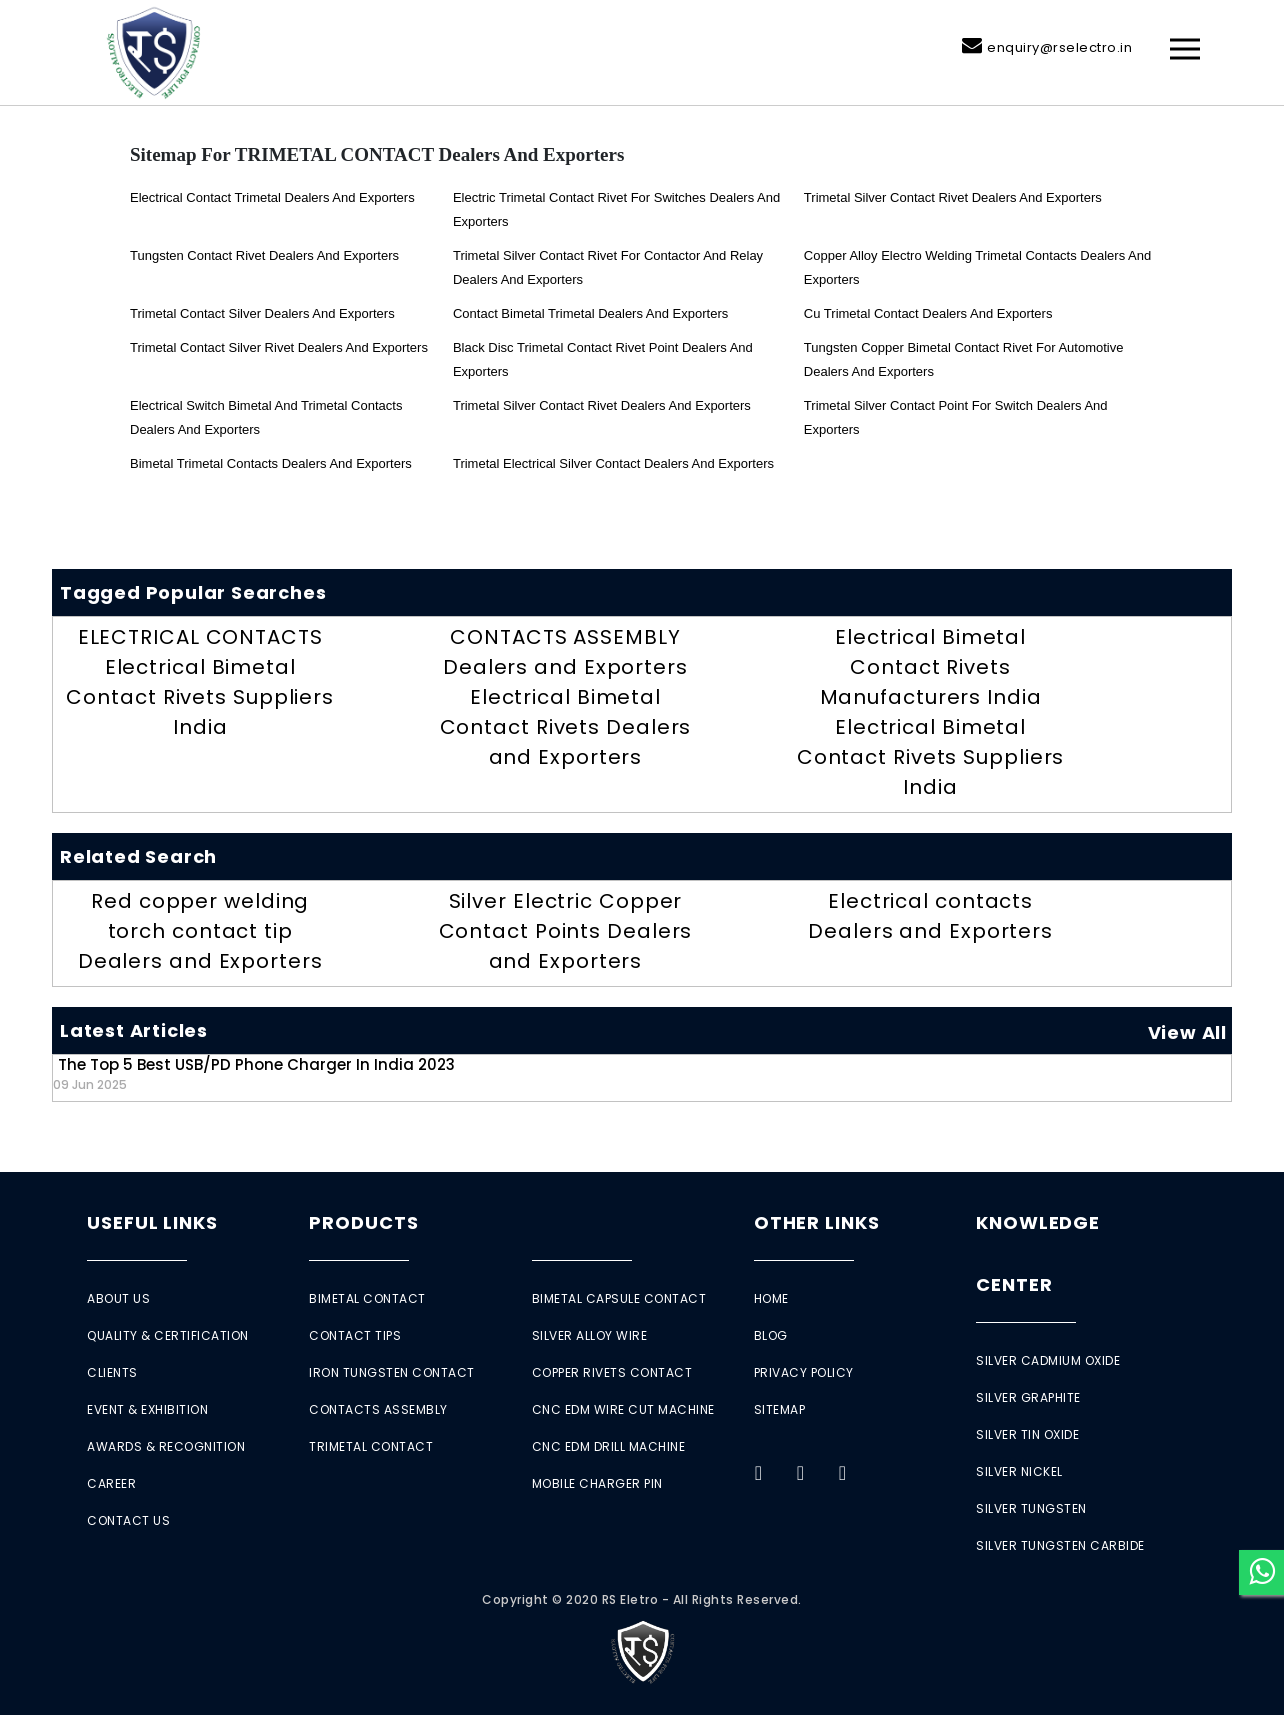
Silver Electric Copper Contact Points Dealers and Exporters (566, 931)
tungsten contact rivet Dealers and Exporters (264, 255)
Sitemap (780, 1409)
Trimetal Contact (371, 1446)
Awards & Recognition (166, 1446)
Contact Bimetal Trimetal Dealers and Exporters (590, 313)
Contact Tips (355, 1335)
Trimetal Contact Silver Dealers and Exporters (262, 313)
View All (1187, 1032)
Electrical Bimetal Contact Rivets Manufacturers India (931, 667)
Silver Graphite (1028, 1397)
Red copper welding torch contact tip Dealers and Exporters (200, 931)
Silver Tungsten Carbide (1060, 1545)
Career (111, 1483)
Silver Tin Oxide (1027, 1434)
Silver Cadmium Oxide (1048, 1360)
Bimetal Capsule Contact (619, 1298)
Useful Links (152, 1222)
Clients (112, 1372)
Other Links (817, 1222)
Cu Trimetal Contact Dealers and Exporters (928, 313)
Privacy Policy (804, 1372)
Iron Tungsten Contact (392, 1372)
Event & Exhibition (147, 1409)
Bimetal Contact (367, 1298)
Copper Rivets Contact (612, 1372)
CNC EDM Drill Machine (609, 1446)
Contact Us (128, 1520)
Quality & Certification (168, 1335)
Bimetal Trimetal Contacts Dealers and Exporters (271, 463)
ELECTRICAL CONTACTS (200, 637)
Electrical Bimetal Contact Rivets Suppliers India (200, 697)
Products (363, 1222)
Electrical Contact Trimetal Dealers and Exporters (272, 197)
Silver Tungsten (1031, 1508)
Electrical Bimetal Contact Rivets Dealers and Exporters (566, 727)
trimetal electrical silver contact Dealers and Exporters (613, 463)
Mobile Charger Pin (597, 1483)
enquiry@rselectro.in (1059, 47)
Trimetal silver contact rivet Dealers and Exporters (953, 197)
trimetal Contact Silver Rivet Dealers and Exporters (279, 347)
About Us (118, 1298)
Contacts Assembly (378, 1409)
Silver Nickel (1019, 1471)
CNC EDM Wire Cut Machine (623, 1409)
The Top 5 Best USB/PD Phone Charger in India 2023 (254, 1073)
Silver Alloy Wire (590, 1335)
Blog (771, 1335)
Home (771, 1298)
